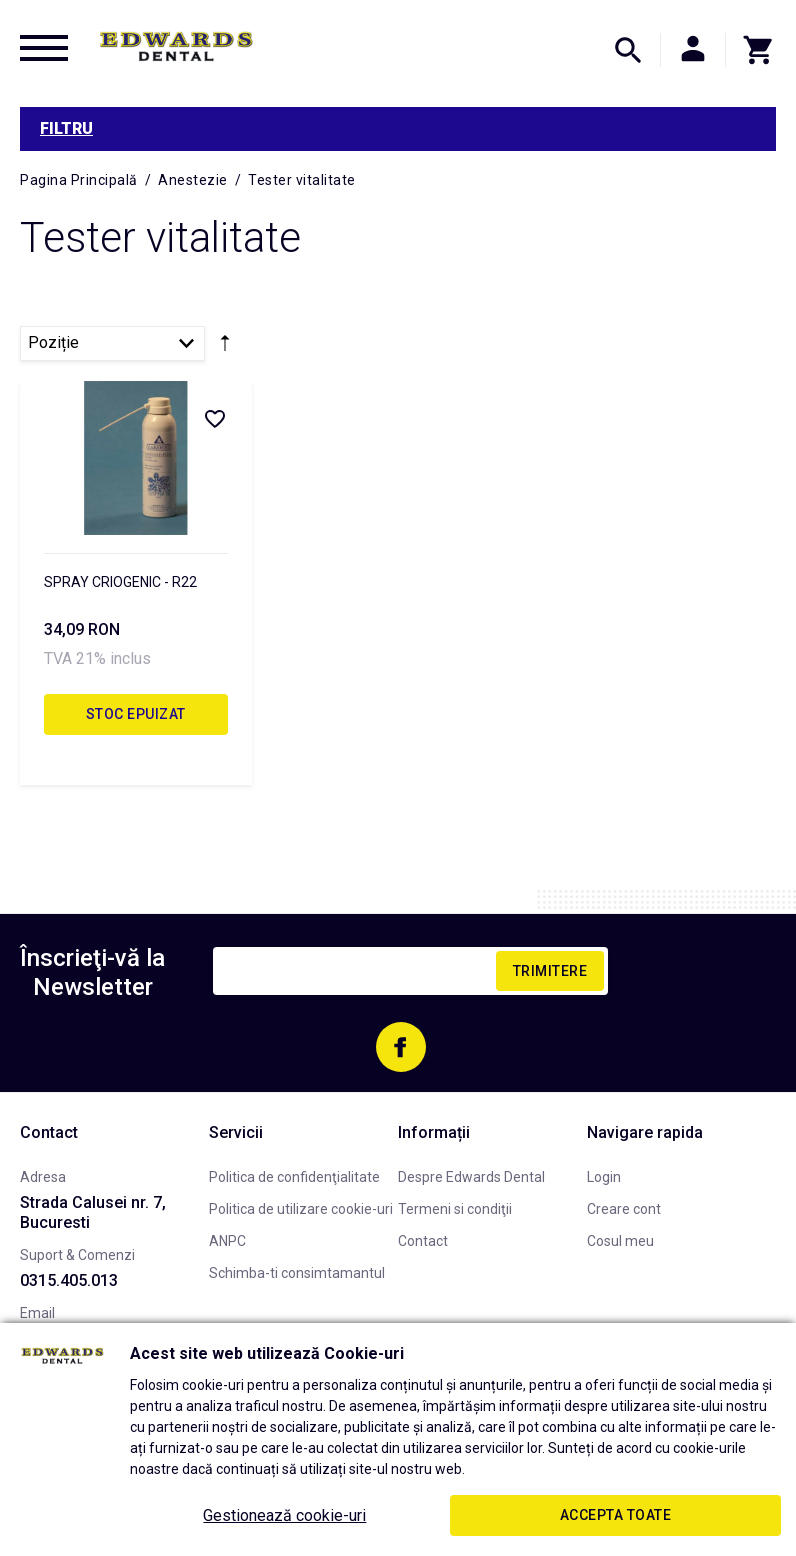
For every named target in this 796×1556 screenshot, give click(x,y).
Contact (423, 1241)
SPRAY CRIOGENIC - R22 (120, 582)
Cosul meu (620, 1241)
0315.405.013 (69, 1280)
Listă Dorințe (214, 418)
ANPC (227, 1241)
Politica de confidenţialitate (294, 1177)
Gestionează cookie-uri (284, 1515)
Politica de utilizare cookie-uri (301, 1209)
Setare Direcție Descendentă (225, 347)
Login (604, 1177)
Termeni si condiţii (455, 1209)
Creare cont (624, 1209)
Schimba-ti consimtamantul (297, 1273)
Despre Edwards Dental (471, 1177)
